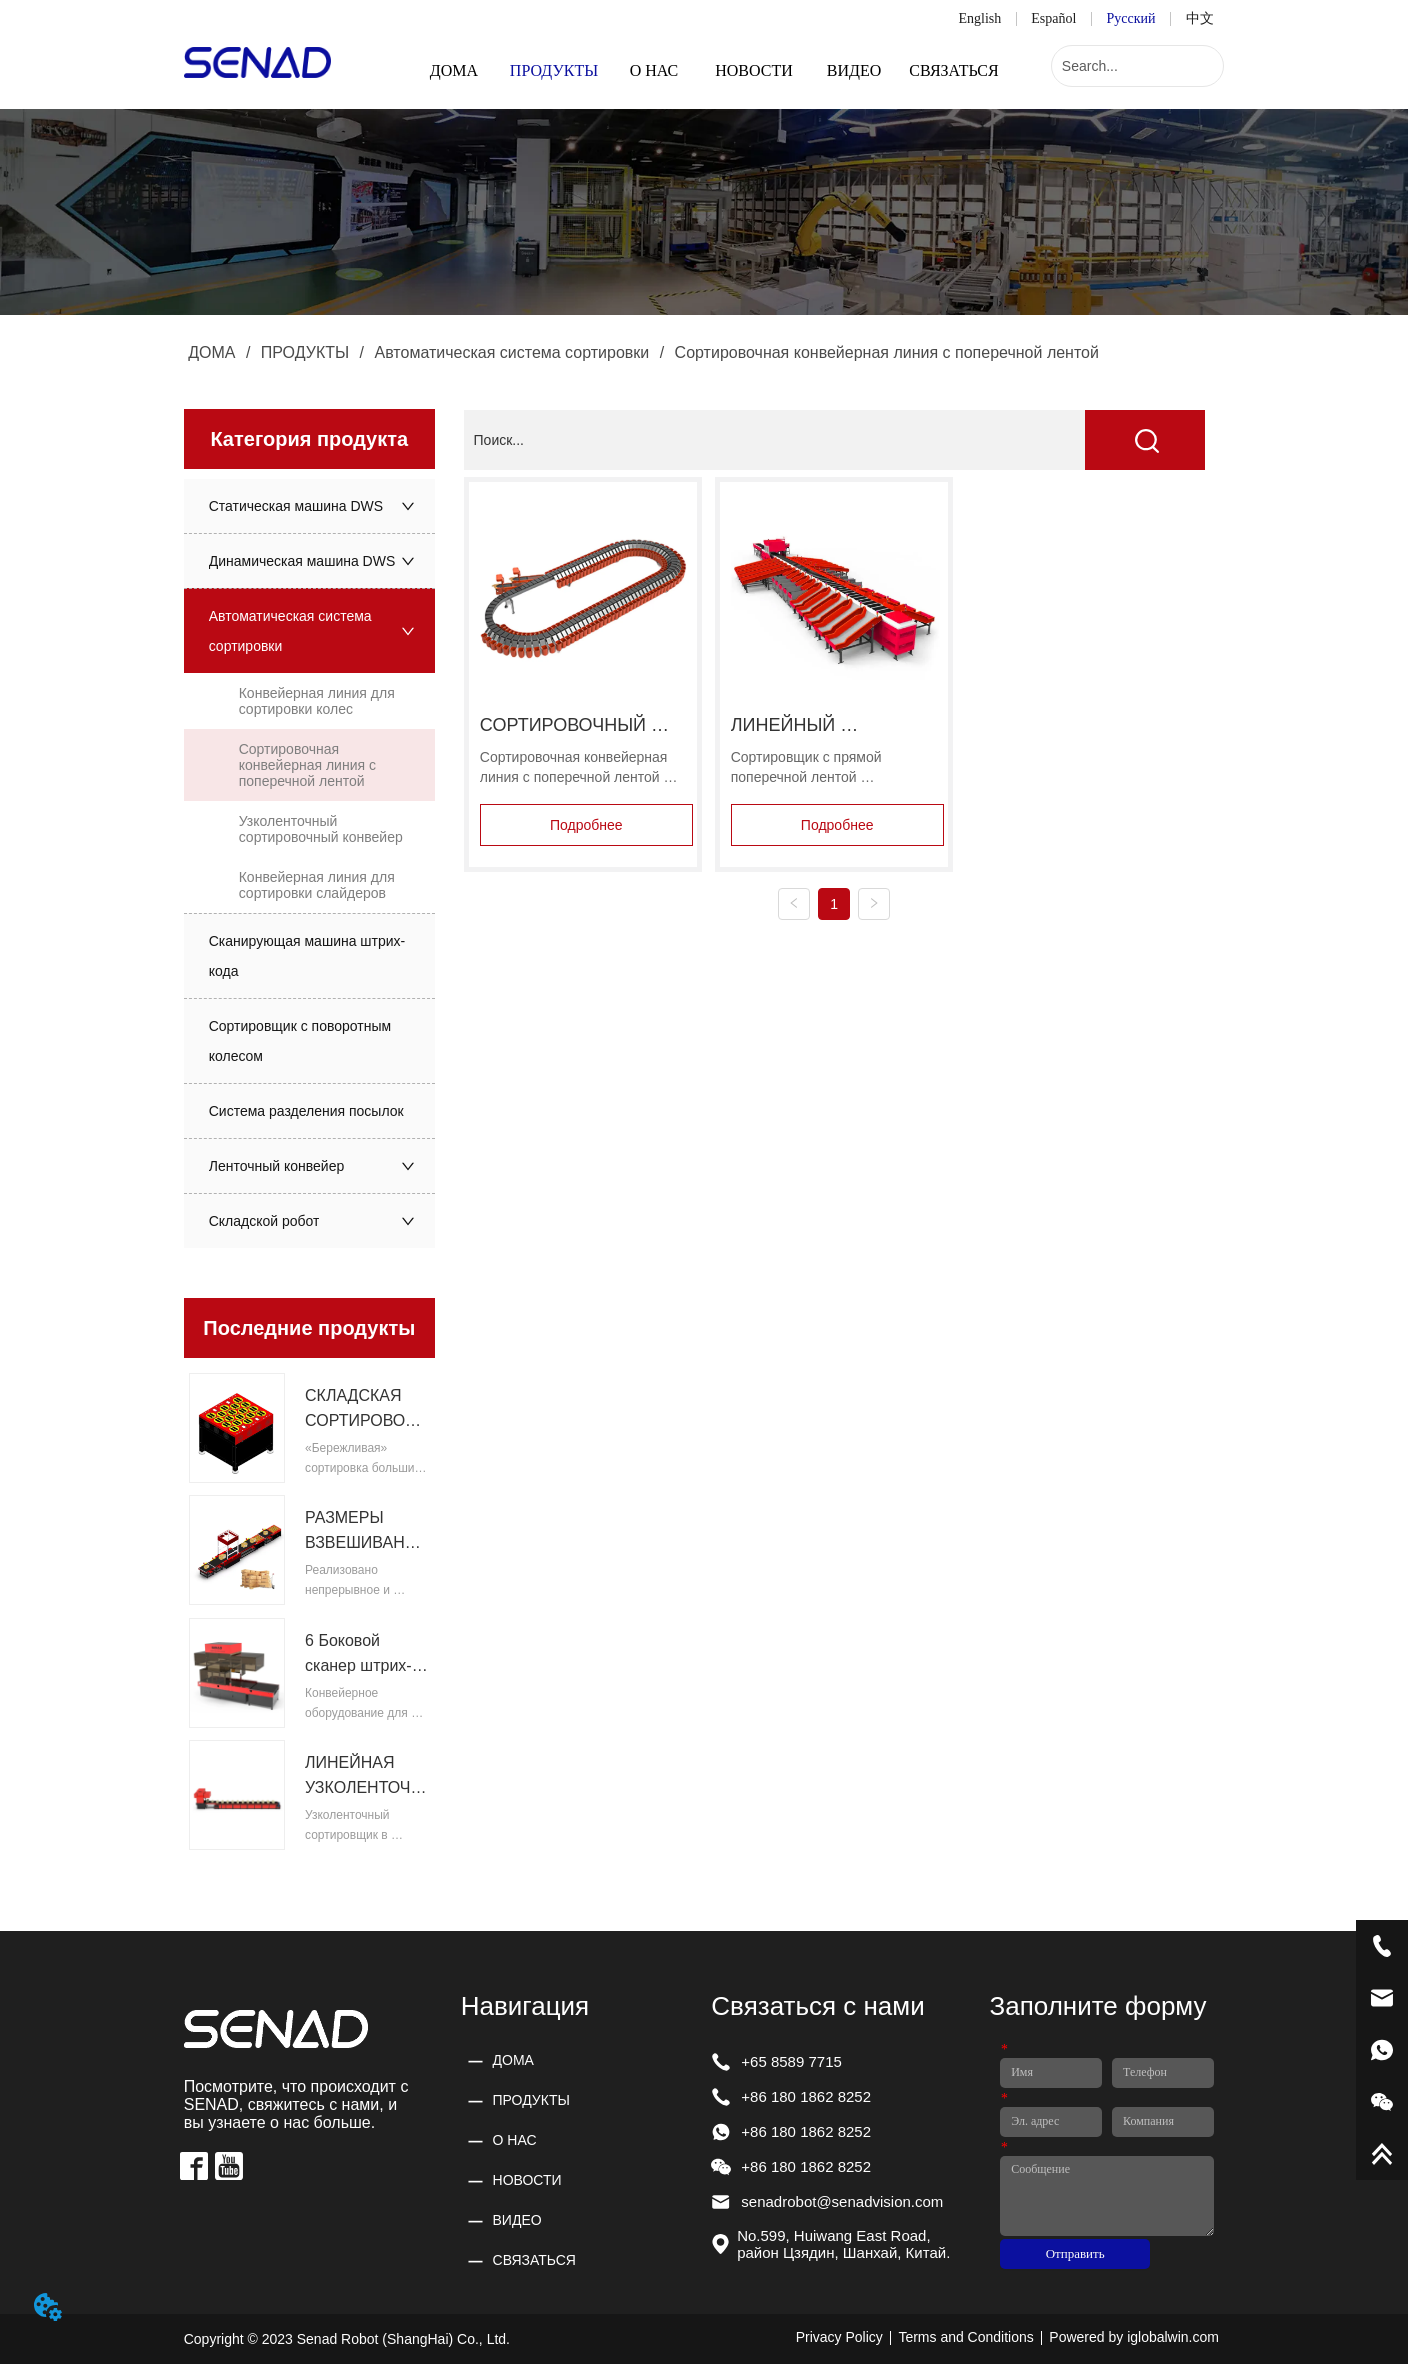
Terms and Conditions (965, 2337)
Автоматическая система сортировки (512, 352)
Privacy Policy (839, 2337)
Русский (1131, 18)
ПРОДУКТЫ (304, 352)
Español (1053, 18)
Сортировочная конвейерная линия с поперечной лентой (884, 352)
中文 (1200, 18)
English (979, 18)
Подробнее (586, 825)
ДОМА (212, 352)
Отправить (1075, 2253)
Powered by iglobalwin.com (1134, 2337)
